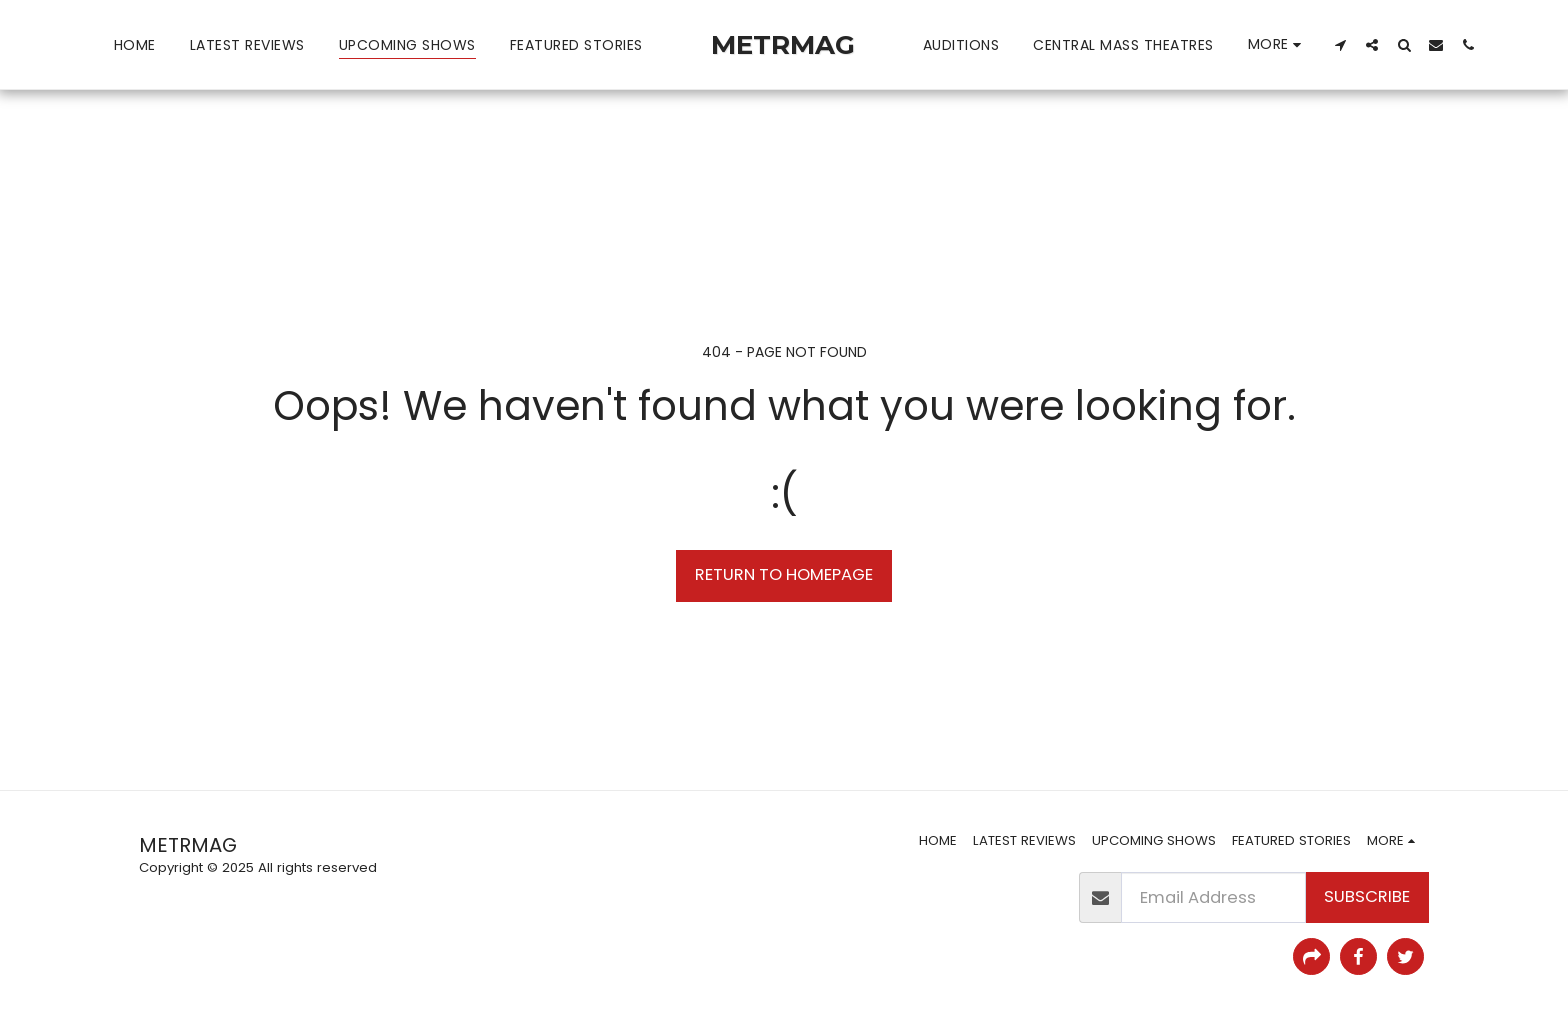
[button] (1340, 44)
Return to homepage (784, 574)
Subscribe (1367, 896)
